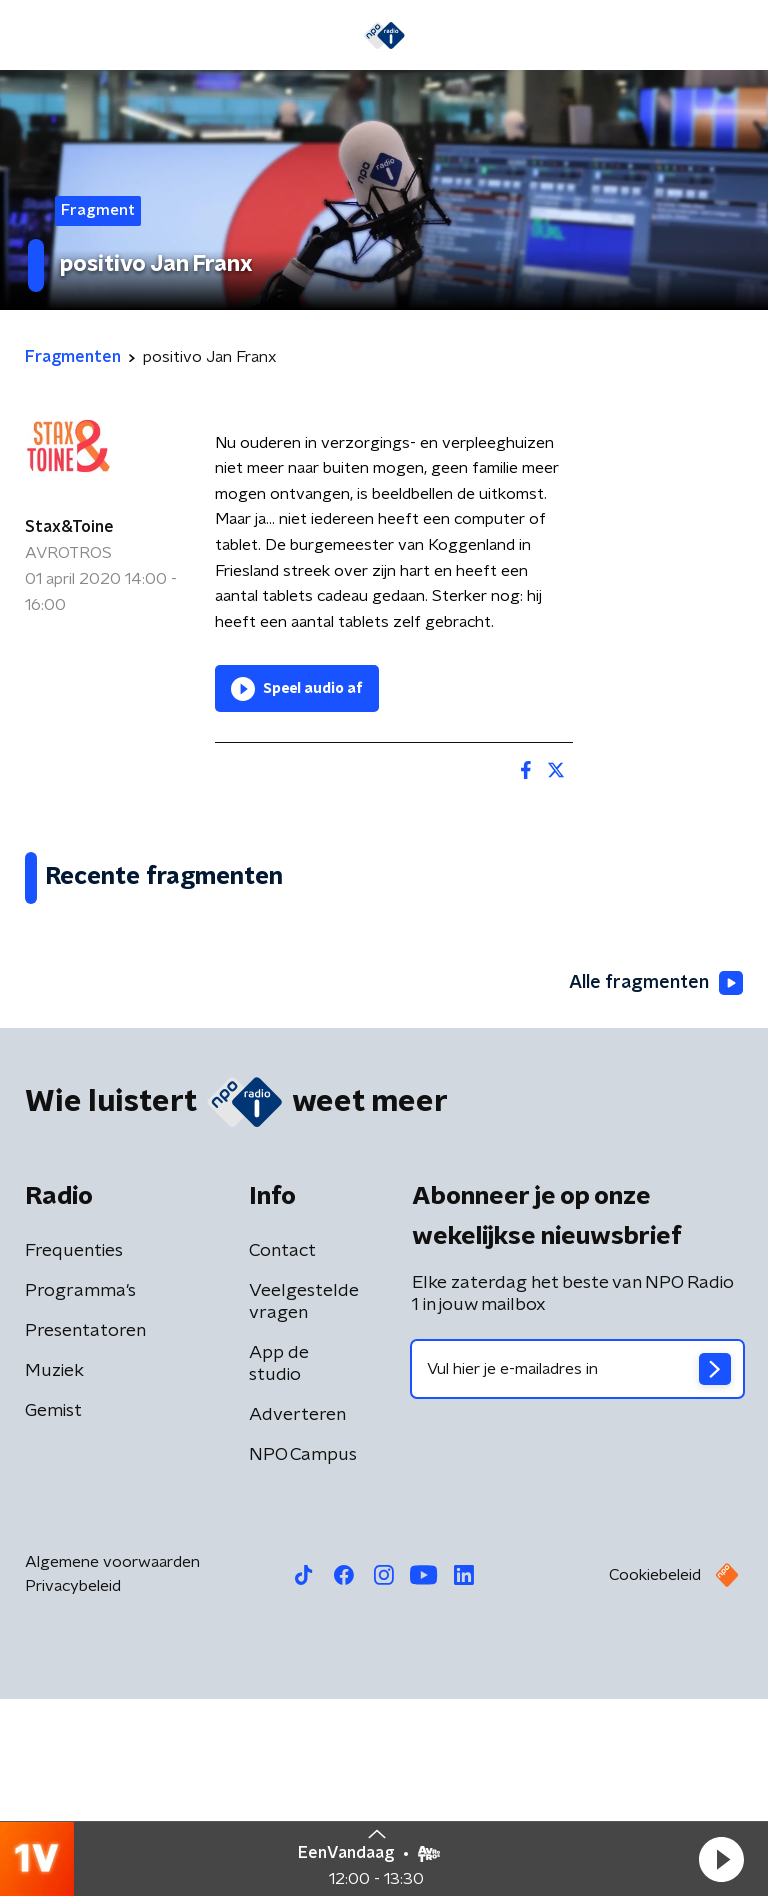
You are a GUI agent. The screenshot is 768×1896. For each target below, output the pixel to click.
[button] (721, 1859)
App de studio (279, 1561)
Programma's (80, 1488)
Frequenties (74, 1448)
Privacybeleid (73, 1783)
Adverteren (297, 1612)
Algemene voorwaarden (112, 1759)
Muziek (54, 1568)
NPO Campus (303, 1652)
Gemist (53, 1608)
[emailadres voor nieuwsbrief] (577, 1566)
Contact (282, 1448)
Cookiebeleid (655, 1772)
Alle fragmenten (656, 1179)
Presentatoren (85, 1528)
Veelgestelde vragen (304, 1499)
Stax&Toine (69, 527)
